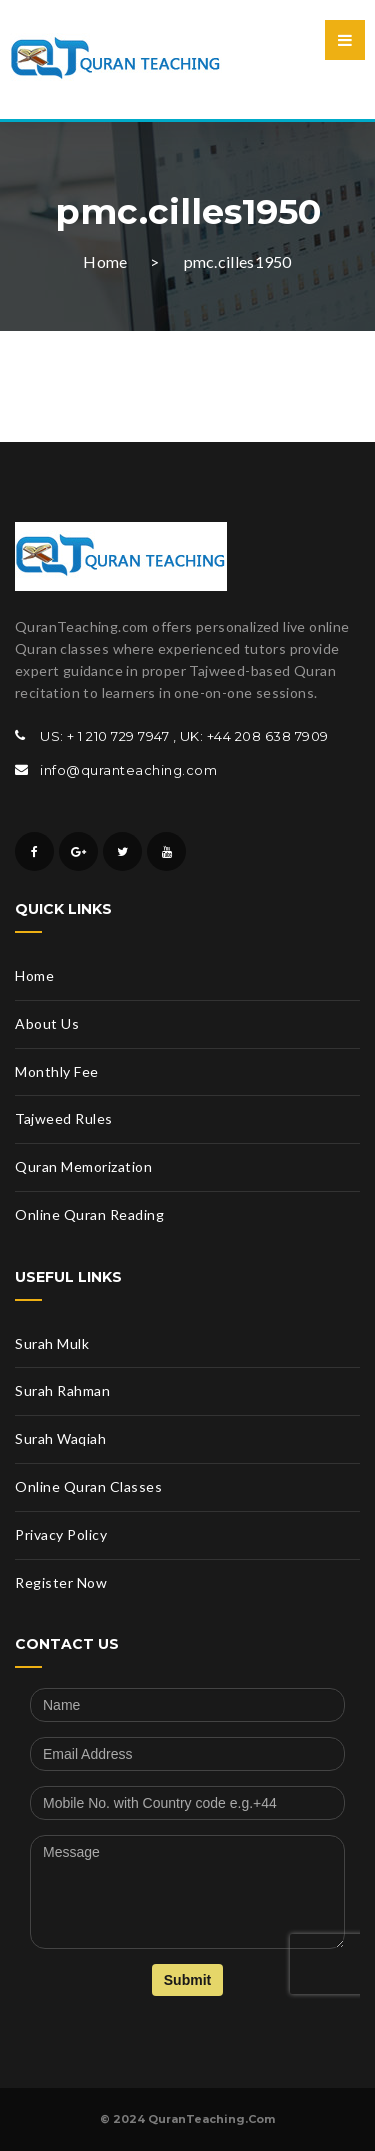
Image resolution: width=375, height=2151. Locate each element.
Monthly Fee (57, 1071)
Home (105, 261)
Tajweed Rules (64, 1118)
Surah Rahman (62, 1390)
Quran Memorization (83, 1166)
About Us (47, 1023)
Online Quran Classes (88, 1486)
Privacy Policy (61, 1534)
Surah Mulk (52, 1343)
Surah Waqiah (60, 1438)
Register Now (61, 1582)
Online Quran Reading (89, 1214)
